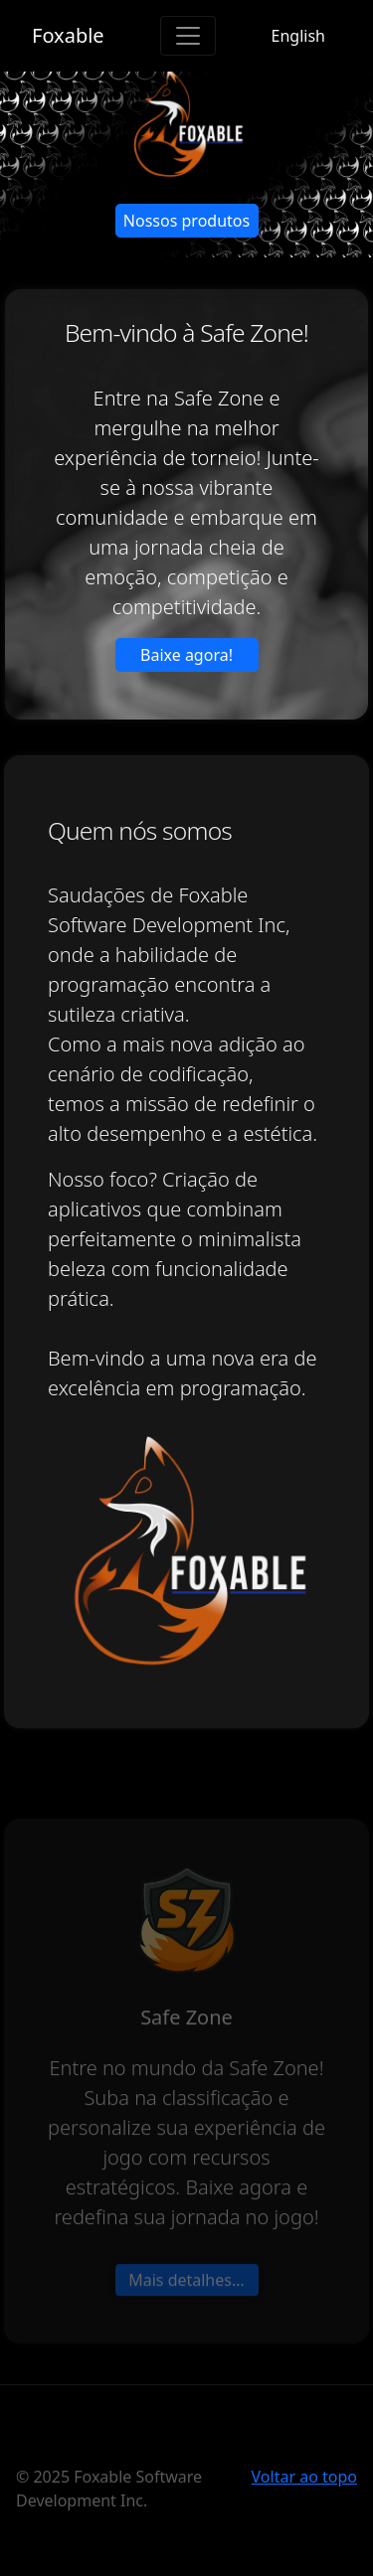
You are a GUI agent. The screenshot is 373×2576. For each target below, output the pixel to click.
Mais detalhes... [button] (186, 2329)
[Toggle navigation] (188, 36)
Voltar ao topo (304, 2477)
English (298, 36)
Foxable (68, 35)
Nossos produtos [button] (186, 221)
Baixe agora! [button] (186, 655)
